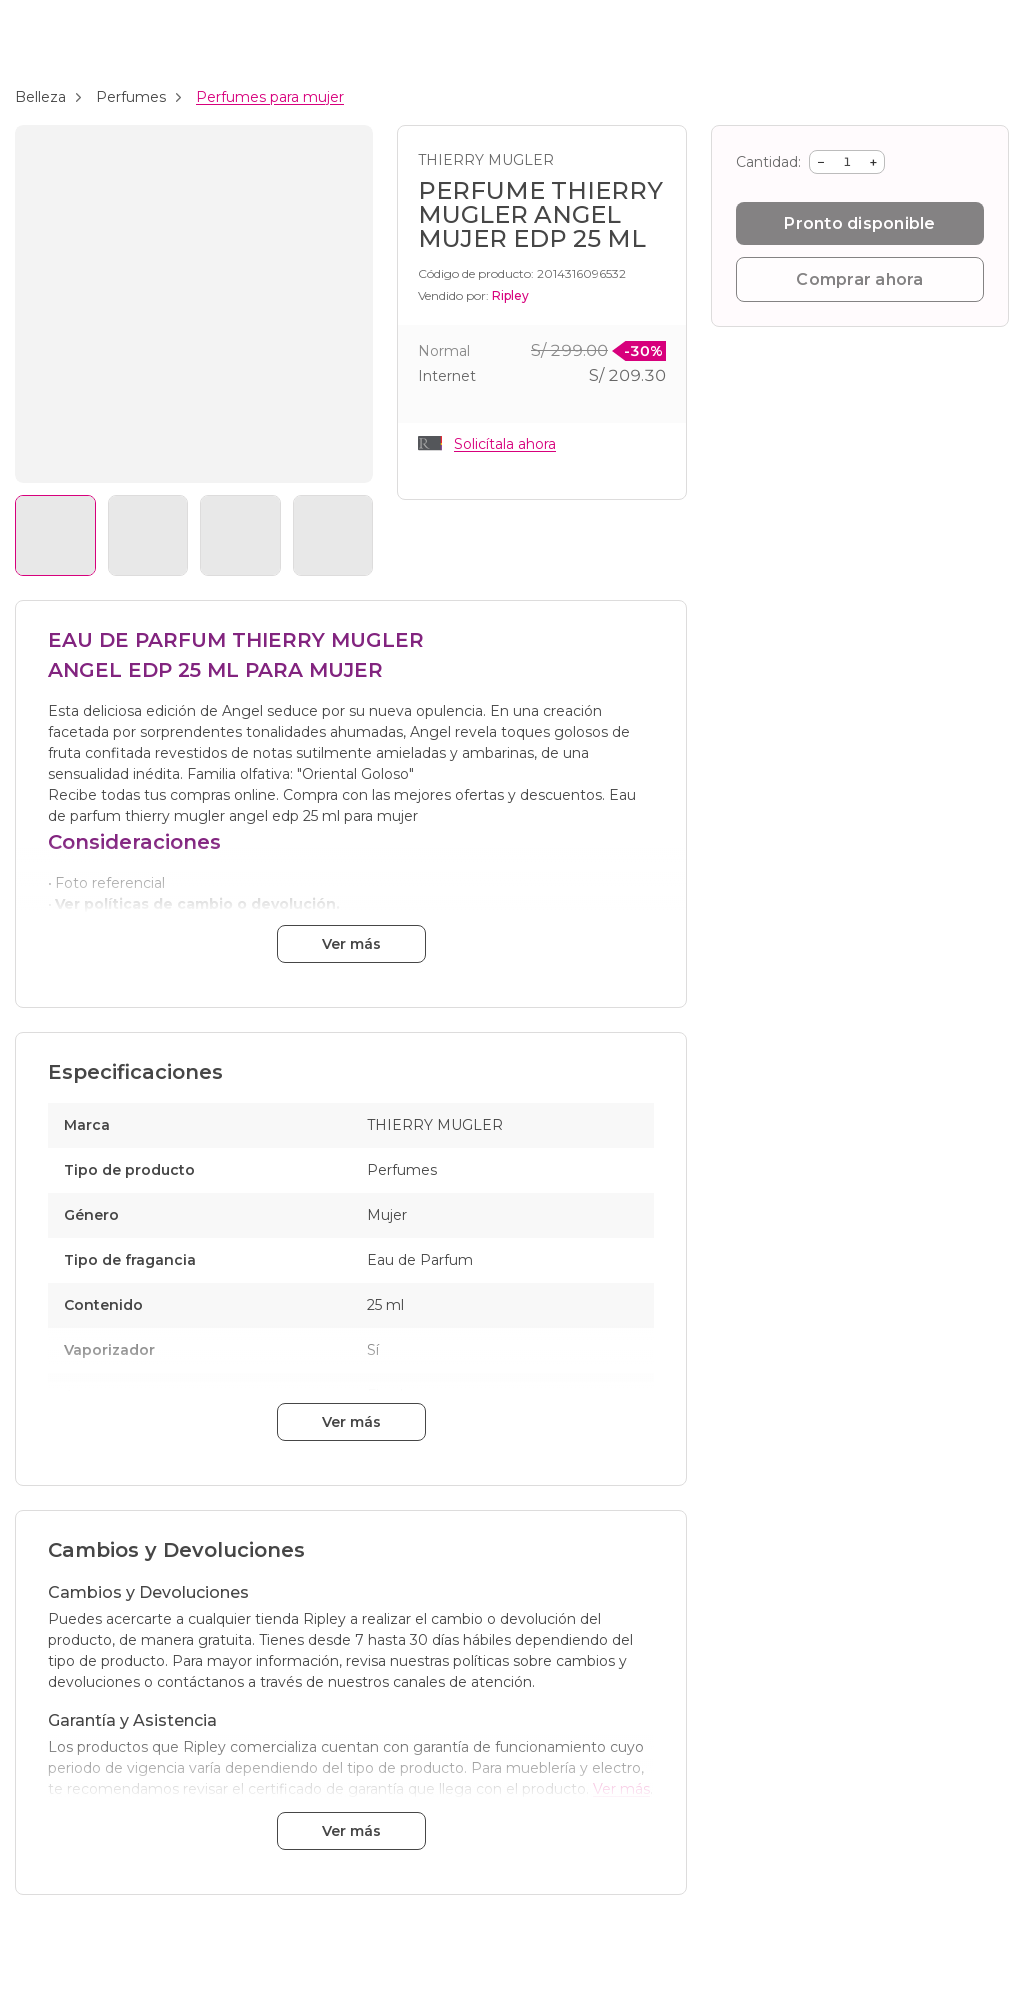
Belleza (40, 97)
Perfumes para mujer (270, 97)
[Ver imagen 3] (240, 535)
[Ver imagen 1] (55, 535)
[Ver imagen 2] (148, 535)
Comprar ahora (859, 279)
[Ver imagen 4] (333, 535)
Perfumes (131, 97)
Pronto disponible (859, 223)
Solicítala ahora (505, 444)
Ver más (351, 944)
